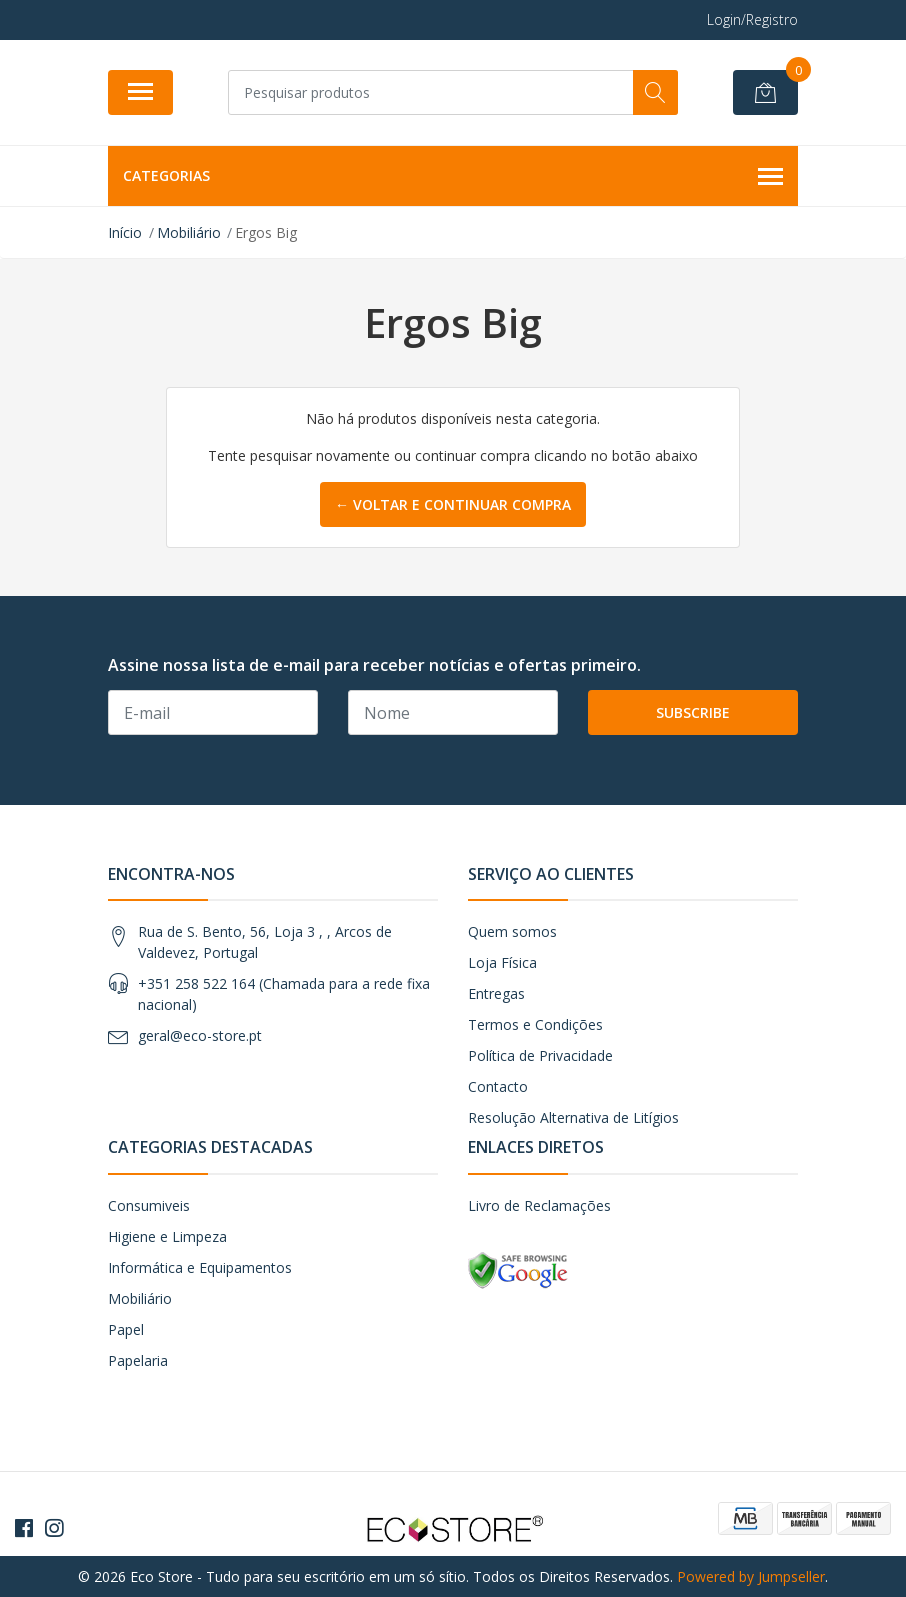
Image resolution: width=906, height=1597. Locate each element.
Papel (126, 1329)
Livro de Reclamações (539, 1205)
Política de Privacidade (540, 1055)
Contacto (498, 1086)
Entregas (496, 993)
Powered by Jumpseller (751, 1576)
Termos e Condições (535, 1024)
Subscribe (693, 712)
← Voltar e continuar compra (453, 504)
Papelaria (138, 1360)
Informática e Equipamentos (200, 1267)
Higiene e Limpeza (167, 1236)
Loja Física (502, 962)
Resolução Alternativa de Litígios (573, 1117)
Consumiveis (149, 1205)
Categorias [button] (453, 177)
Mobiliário (140, 1298)
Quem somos (512, 931)
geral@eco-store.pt (200, 1035)
